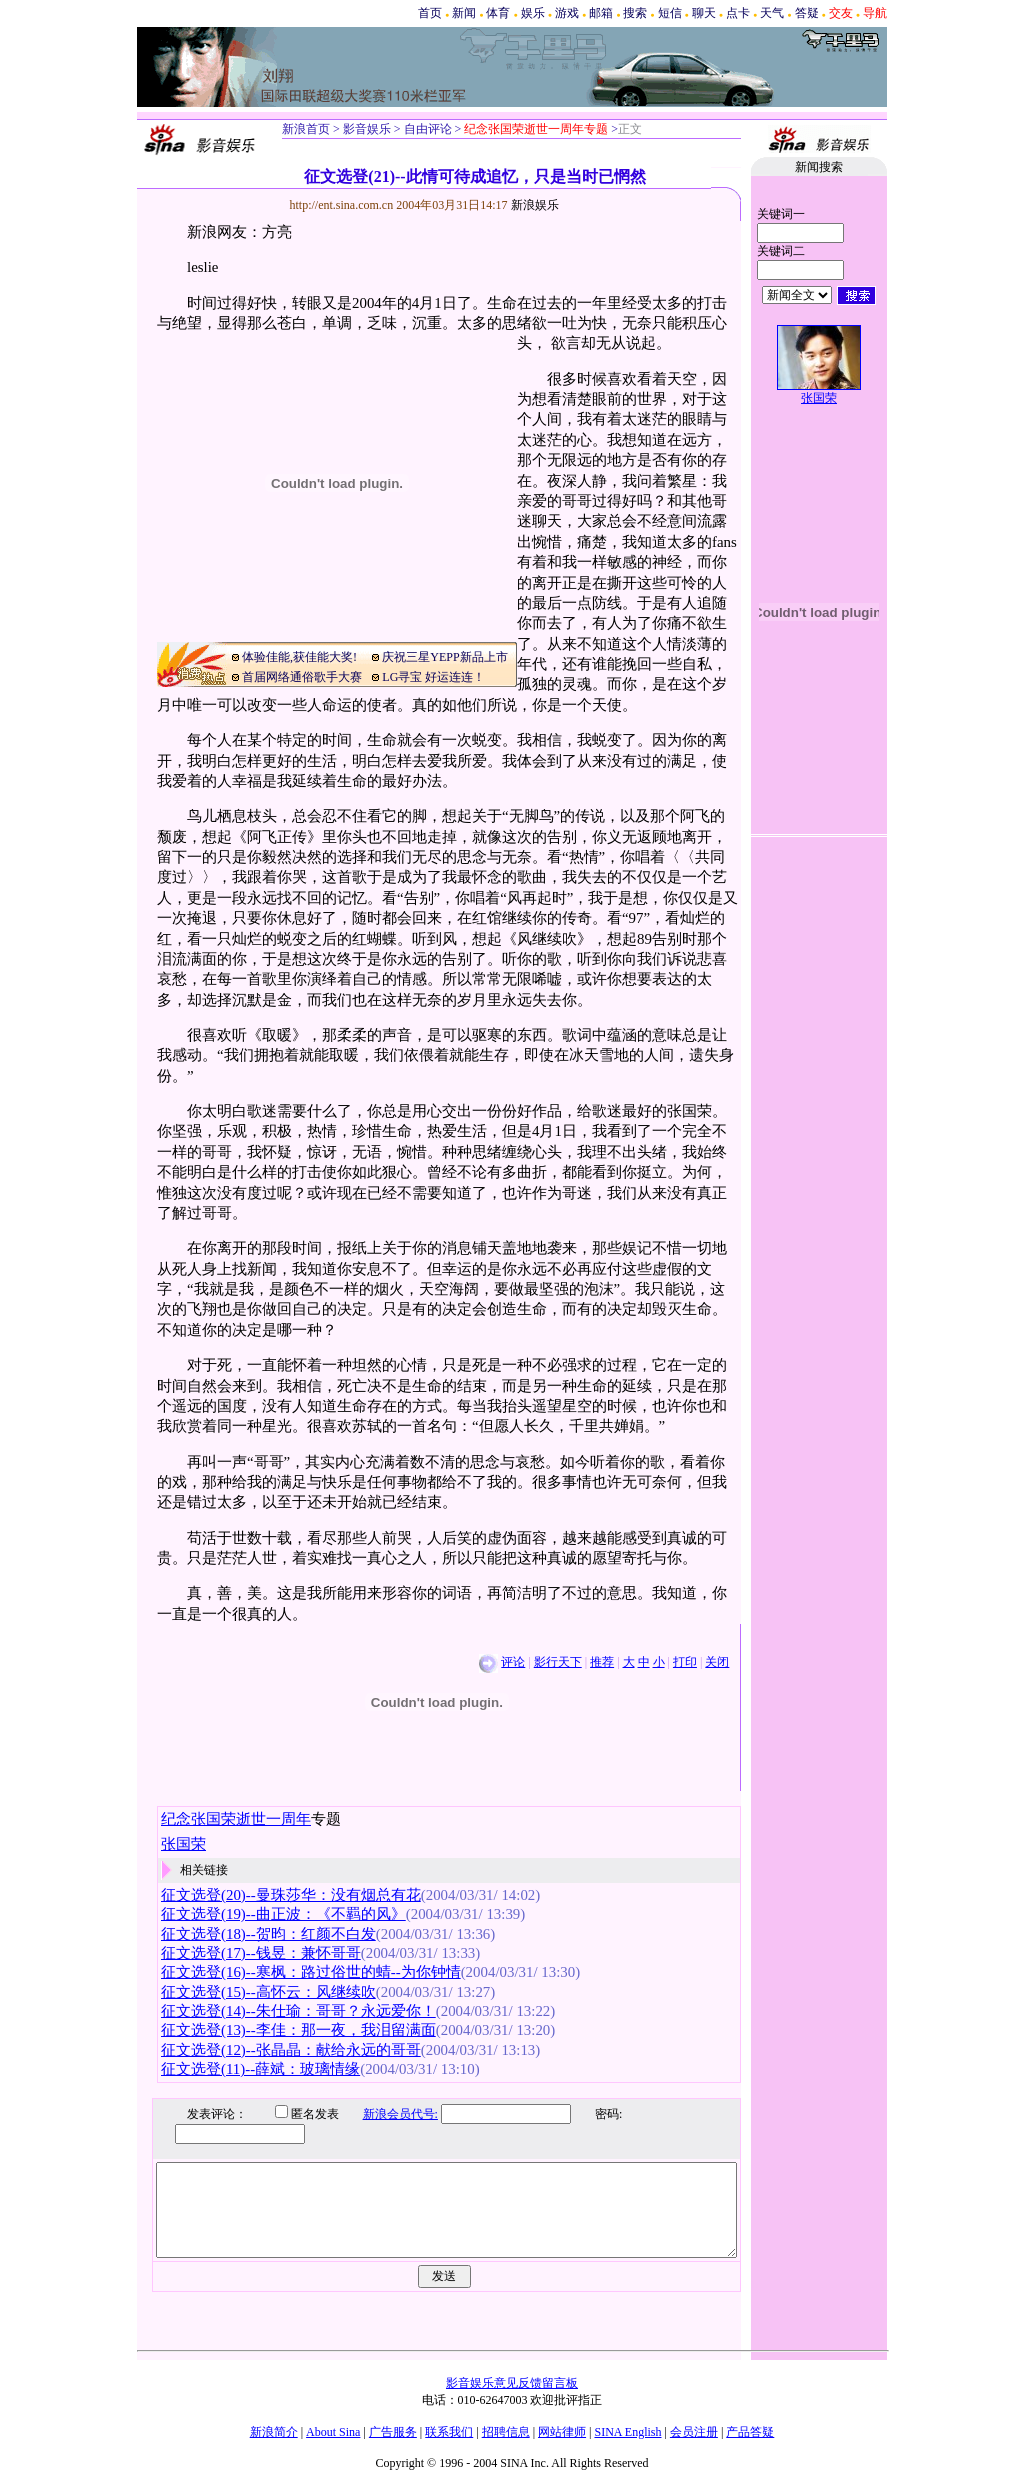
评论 (513, 1662)
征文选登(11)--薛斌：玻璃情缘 (260, 2069)
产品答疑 (750, 2432)
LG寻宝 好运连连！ (433, 677)
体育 (498, 13)
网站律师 (562, 2432)
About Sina (333, 2432)
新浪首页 (306, 129)
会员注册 (694, 2432)
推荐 (602, 1662)
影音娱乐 (367, 129)
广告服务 (393, 2432)
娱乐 (533, 13)
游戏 (567, 13)
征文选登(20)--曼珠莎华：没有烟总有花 (291, 1895)
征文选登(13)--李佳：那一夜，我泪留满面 (298, 2030)
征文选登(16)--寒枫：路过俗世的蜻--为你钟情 (311, 1972)
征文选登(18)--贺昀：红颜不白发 (268, 1934)
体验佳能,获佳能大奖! (299, 657)
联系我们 (449, 2432)
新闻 (464, 13)
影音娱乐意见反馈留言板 (512, 2383)
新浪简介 (274, 2432)
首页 (430, 13)
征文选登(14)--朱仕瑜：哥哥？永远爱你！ (298, 2011)
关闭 (717, 1662)
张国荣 (819, 398)
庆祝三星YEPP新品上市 (444, 657)
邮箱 (601, 13)
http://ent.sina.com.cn (343, 205)
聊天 (704, 13)
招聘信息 (506, 2432)
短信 (670, 13)
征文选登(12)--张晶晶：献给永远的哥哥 (291, 2050)
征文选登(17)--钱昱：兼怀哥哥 (261, 1953)
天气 (772, 13)
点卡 (738, 13)
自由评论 (426, 129)
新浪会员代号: (385, 2114)
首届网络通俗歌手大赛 (302, 677)
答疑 (807, 13)
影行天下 (558, 1662)
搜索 (635, 13)
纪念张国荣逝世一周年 (236, 1819)
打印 (685, 1662)
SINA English (627, 2432)
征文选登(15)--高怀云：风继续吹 (268, 1992)
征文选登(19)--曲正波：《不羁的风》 (283, 1914)
